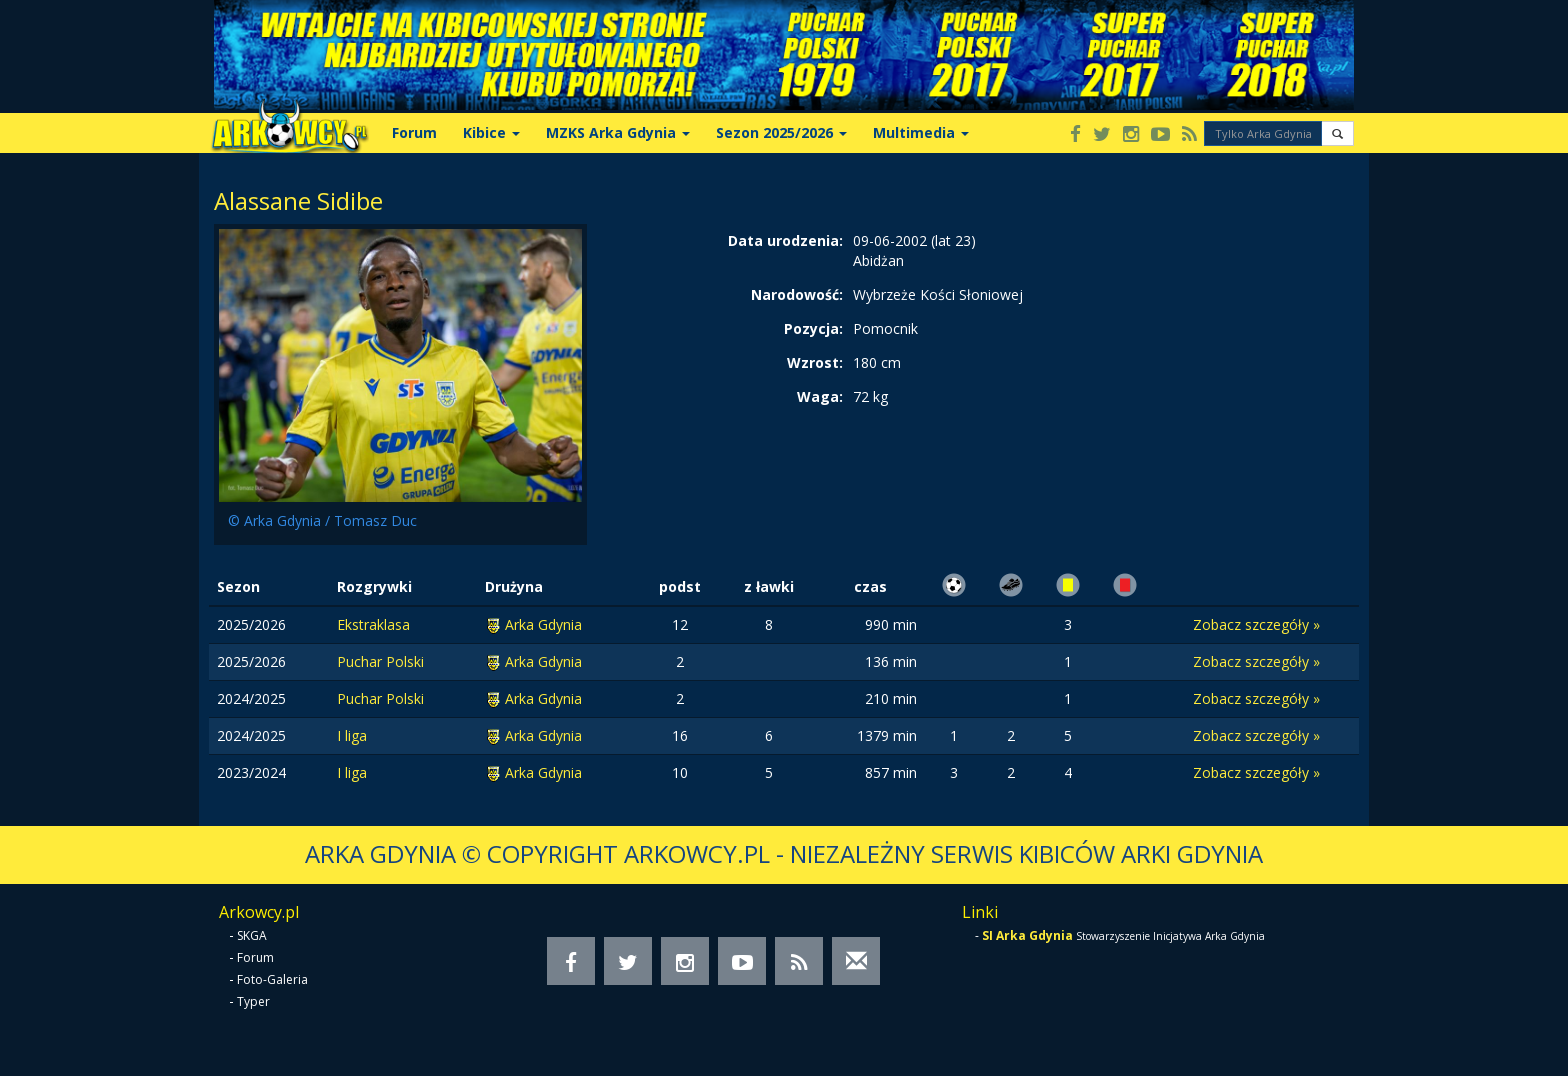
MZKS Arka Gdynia (618, 132)
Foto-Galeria (272, 979)
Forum (414, 132)
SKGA (252, 935)
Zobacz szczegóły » (1256, 624)
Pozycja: (813, 328)
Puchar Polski (380, 661)
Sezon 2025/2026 (781, 132)
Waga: (820, 396)
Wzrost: (815, 362)
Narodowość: (797, 294)
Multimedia (921, 132)
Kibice (491, 132)
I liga (352, 735)
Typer (253, 1001)
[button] (1337, 133)
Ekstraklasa (373, 624)
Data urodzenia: (785, 240)
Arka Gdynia (543, 624)
